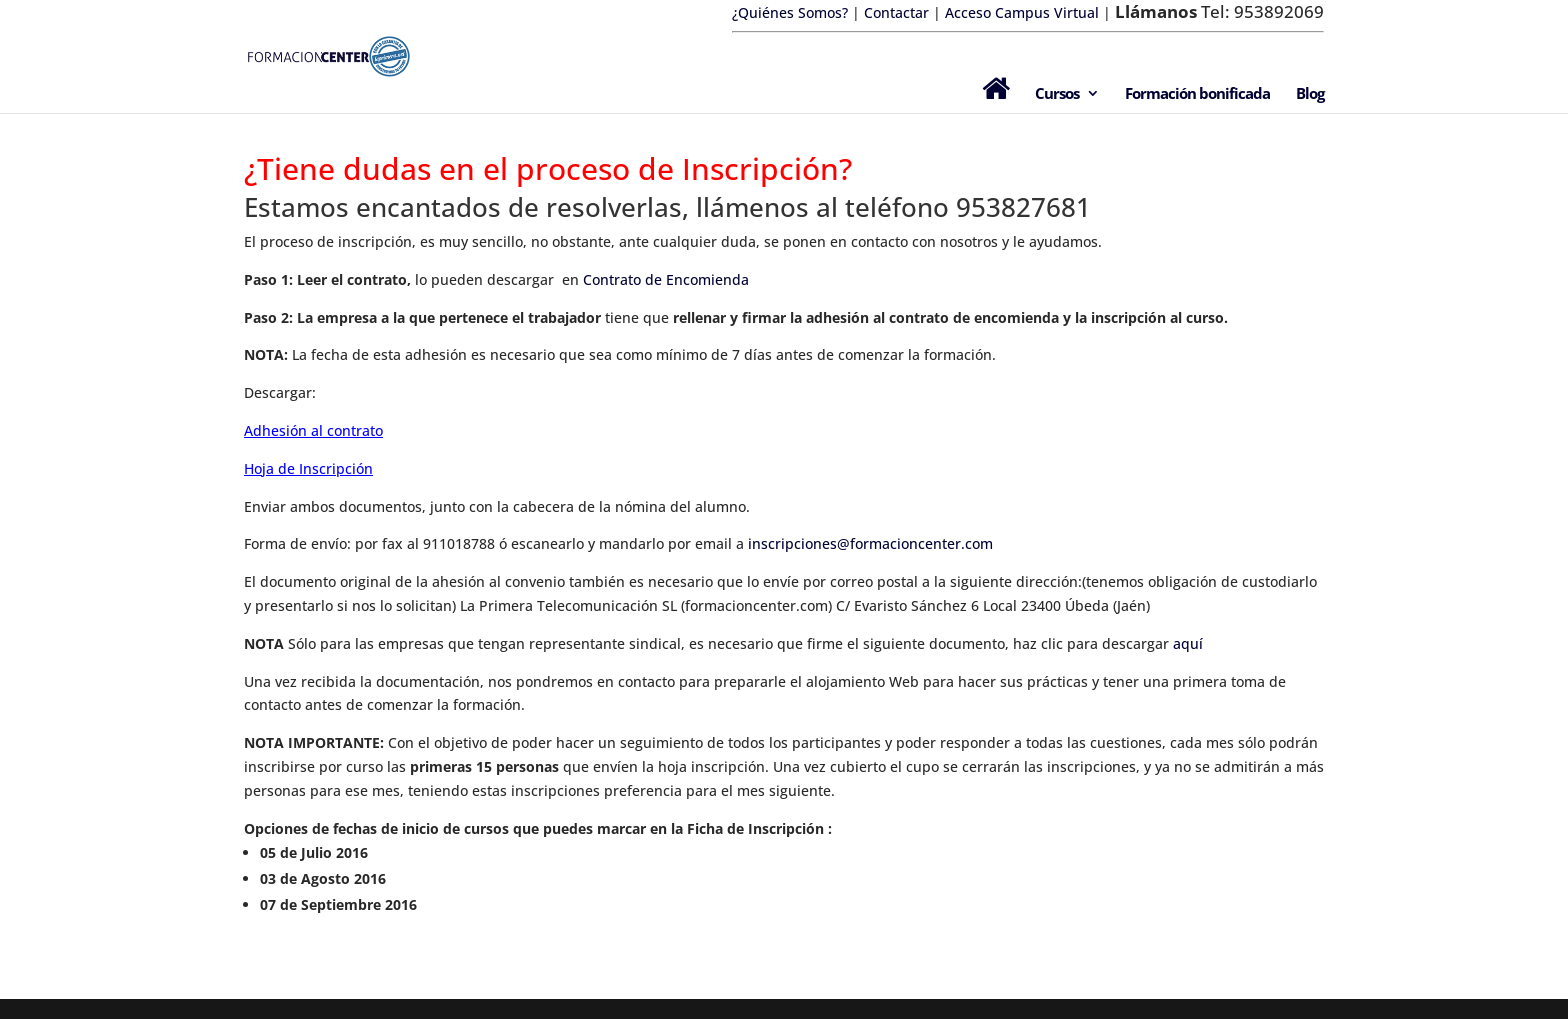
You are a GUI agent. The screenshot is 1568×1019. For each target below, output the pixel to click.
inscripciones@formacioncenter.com (870, 543)
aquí (1188, 643)
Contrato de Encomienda (666, 279)
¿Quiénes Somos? (790, 12)
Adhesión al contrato (313, 430)
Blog (1310, 94)
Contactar (896, 12)
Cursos (1057, 94)
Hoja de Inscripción (308, 468)
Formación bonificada (1197, 94)
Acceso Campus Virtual (1020, 12)
